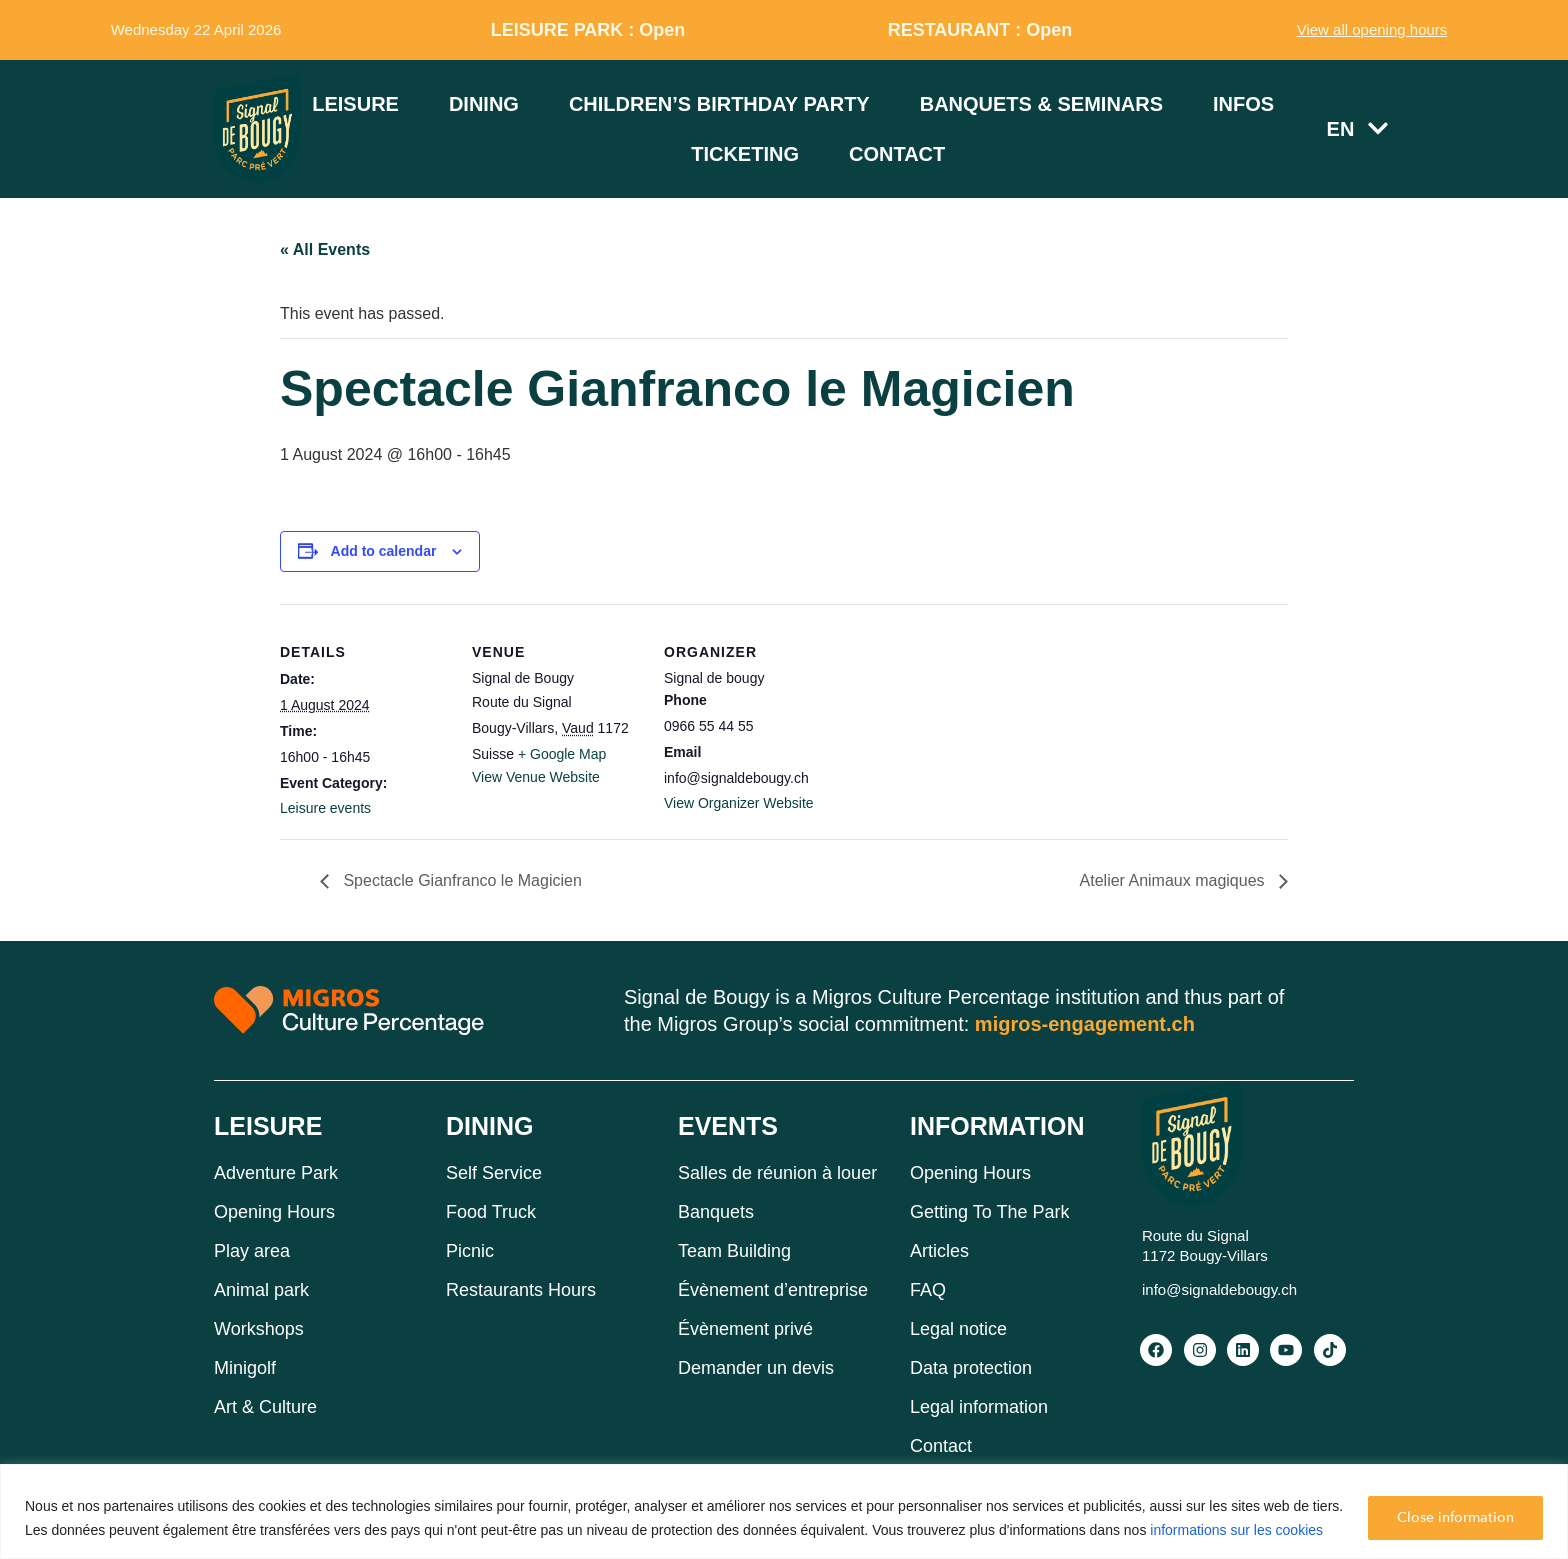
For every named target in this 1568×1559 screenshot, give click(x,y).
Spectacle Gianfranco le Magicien (460, 880)
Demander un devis (756, 1368)
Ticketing (745, 154)
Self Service (494, 1173)
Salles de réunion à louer (777, 1173)
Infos (1243, 104)
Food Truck (491, 1212)
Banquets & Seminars (1041, 104)
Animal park (261, 1290)
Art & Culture (265, 1407)
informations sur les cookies (1236, 1530)
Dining (484, 104)
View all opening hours (1372, 29)
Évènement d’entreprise (773, 1290)
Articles (939, 1251)
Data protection (971, 1368)
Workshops (259, 1329)
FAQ (928, 1290)
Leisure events (325, 808)
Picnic (470, 1251)
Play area (252, 1251)
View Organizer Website (739, 803)
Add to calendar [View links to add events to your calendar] (384, 551)
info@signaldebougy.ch (1219, 1289)
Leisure (355, 104)
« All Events (325, 249)
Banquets (716, 1212)
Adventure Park (276, 1173)
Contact (897, 154)
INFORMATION (997, 1126)
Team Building (734, 1251)
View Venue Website (536, 777)
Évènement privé (745, 1329)
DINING (490, 1126)
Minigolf (245, 1368)
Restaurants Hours (521, 1290)
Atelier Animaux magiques (1174, 880)
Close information (1455, 1517)
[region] (784, 1511)
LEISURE (268, 1126)
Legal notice (958, 1329)
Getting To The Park (989, 1212)
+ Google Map (562, 754)
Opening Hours (274, 1212)
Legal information (979, 1407)
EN (1357, 128)
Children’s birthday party (719, 104)
